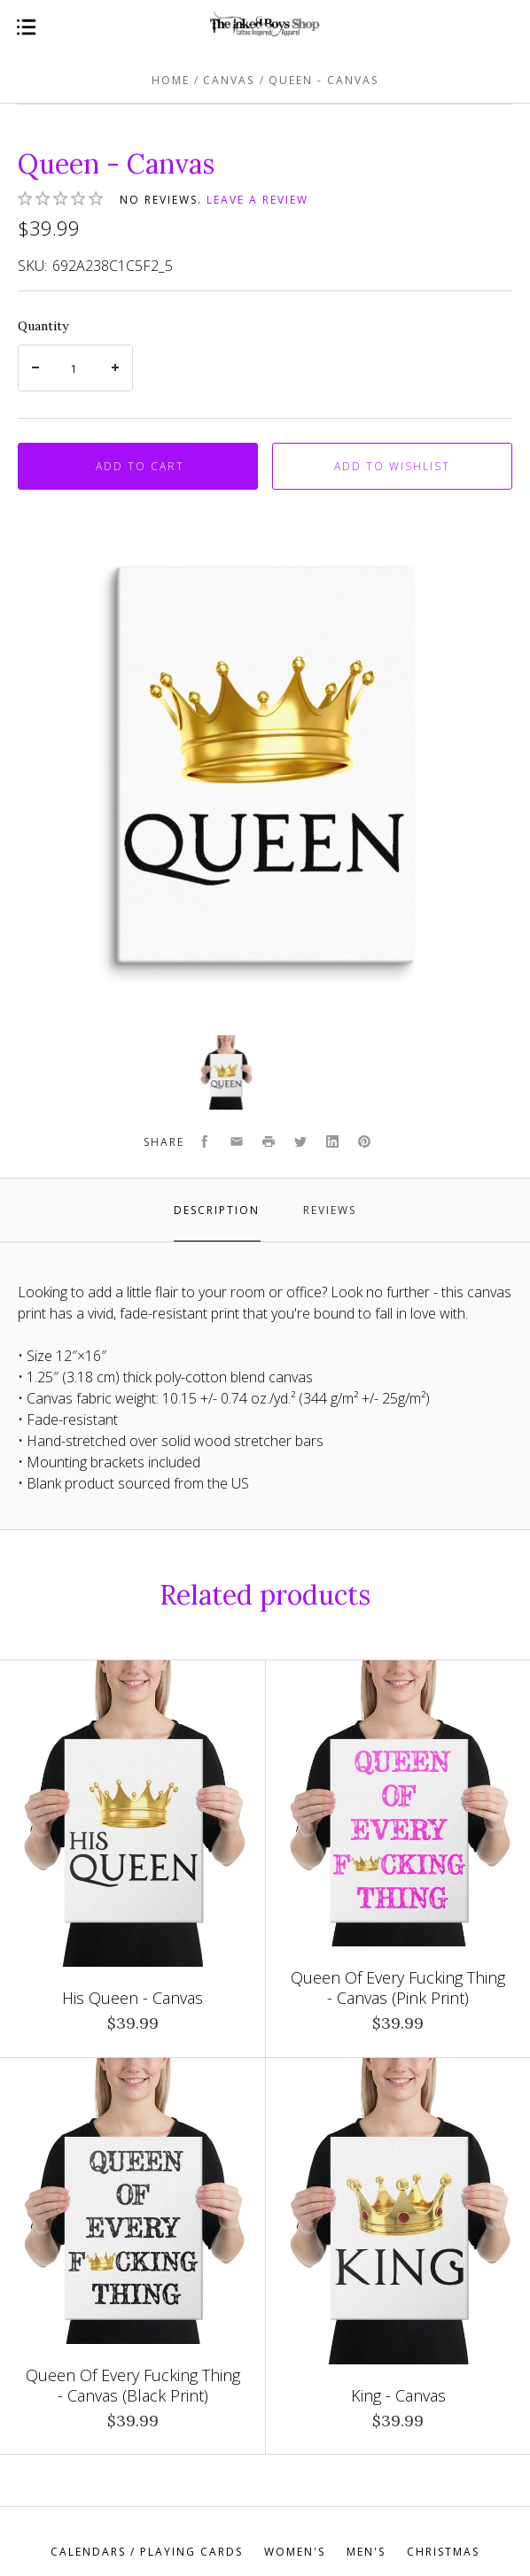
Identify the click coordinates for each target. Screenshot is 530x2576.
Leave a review (257, 199)
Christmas (443, 2551)
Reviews (329, 1210)
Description (217, 1210)
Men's (366, 2551)
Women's (294, 2551)
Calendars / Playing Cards (147, 2551)
